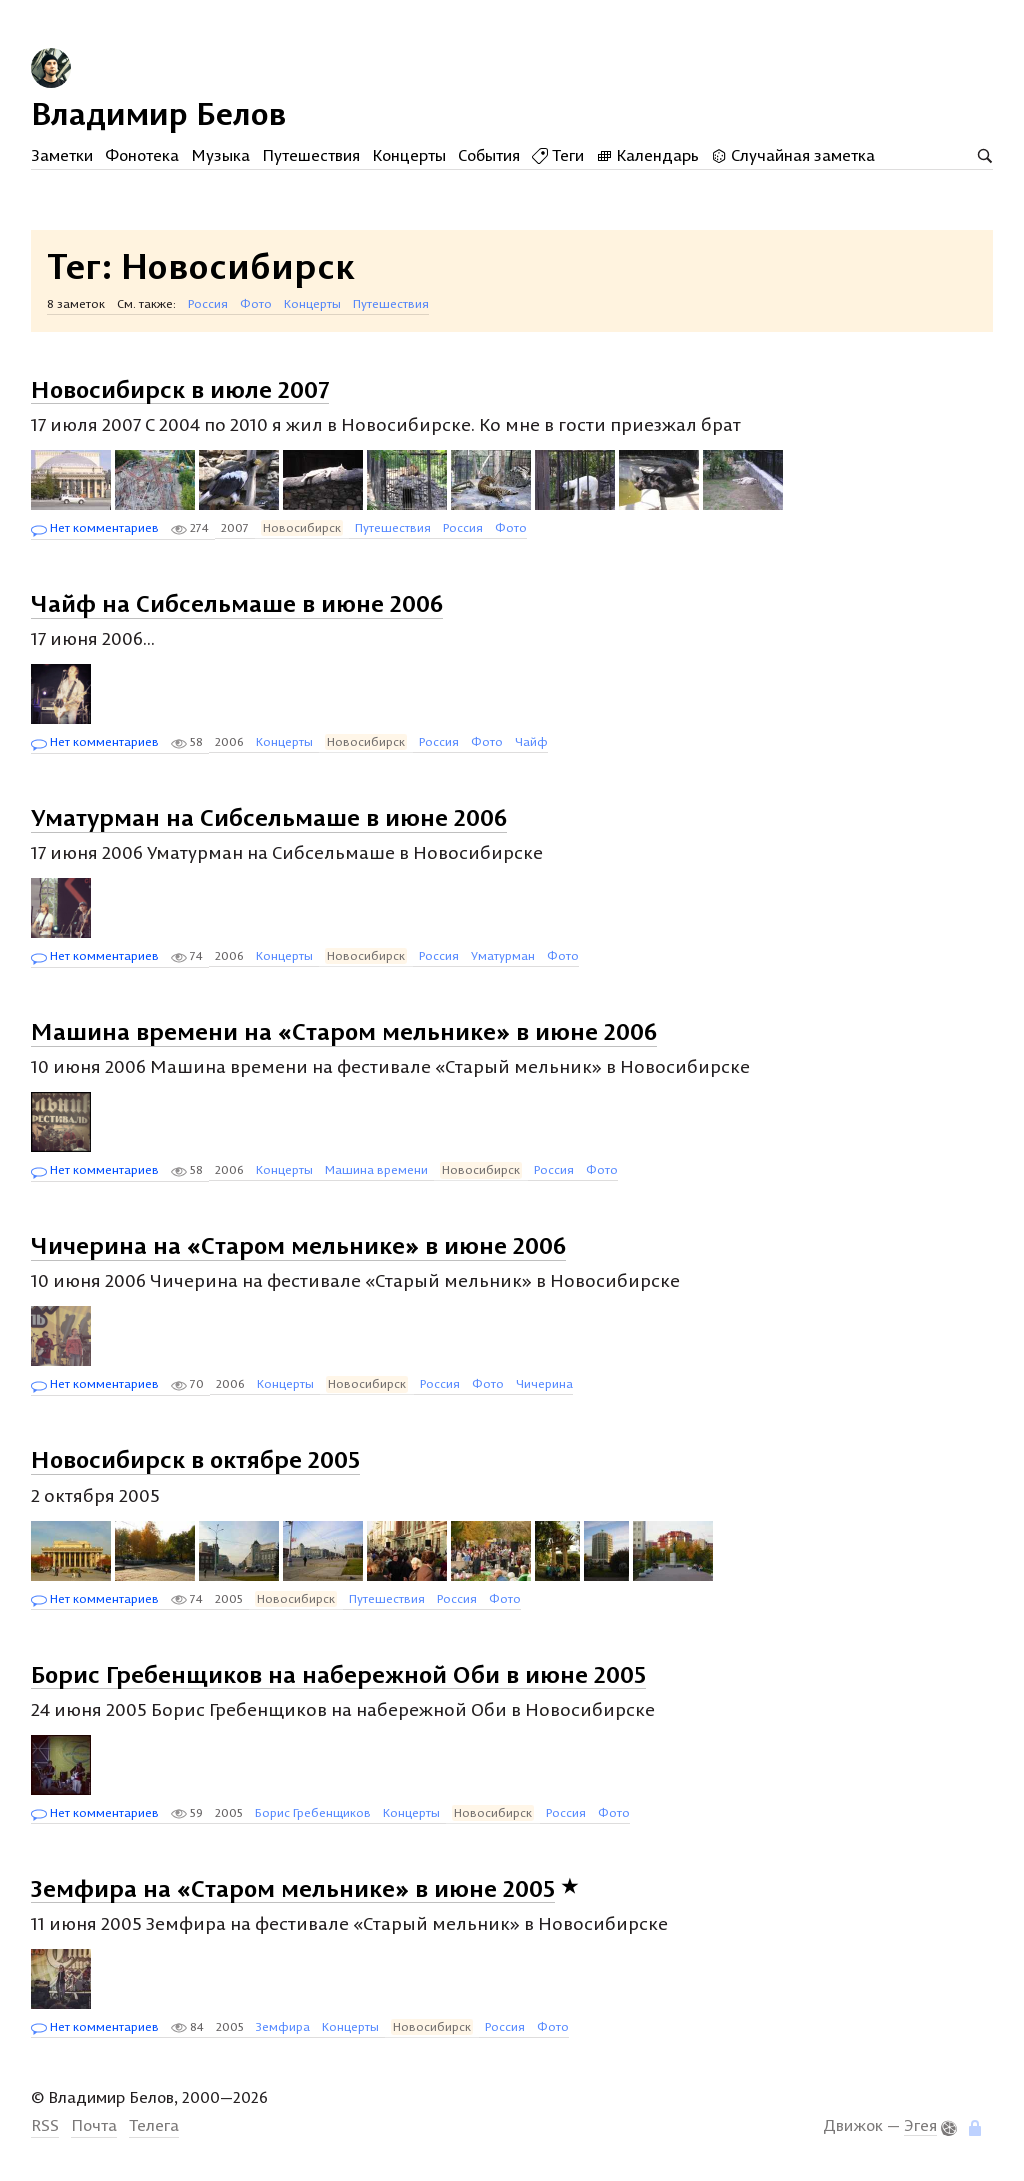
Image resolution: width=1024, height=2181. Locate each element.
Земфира (283, 2026)
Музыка (220, 155)
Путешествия (311, 155)
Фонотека (142, 155)
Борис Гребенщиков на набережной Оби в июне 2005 (338, 1673)
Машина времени (376, 1169)
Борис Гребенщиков (313, 1812)
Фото (256, 303)
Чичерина (544, 1383)
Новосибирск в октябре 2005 (195, 1459)
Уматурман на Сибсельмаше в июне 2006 (269, 817)
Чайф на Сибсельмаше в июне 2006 (237, 603)
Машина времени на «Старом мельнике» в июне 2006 (344, 1031)
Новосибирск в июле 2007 (180, 388)
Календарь (647, 155)
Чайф (531, 741)
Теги (558, 155)
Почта (94, 2125)
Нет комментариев (95, 529)
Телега (154, 2125)
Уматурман (503, 955)
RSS (45, 2125)
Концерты (409, 155)
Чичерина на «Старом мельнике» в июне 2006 (298, 1245)
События (489, 155)
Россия (208, 303)
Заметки (62, 155)
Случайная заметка (793, 155)
